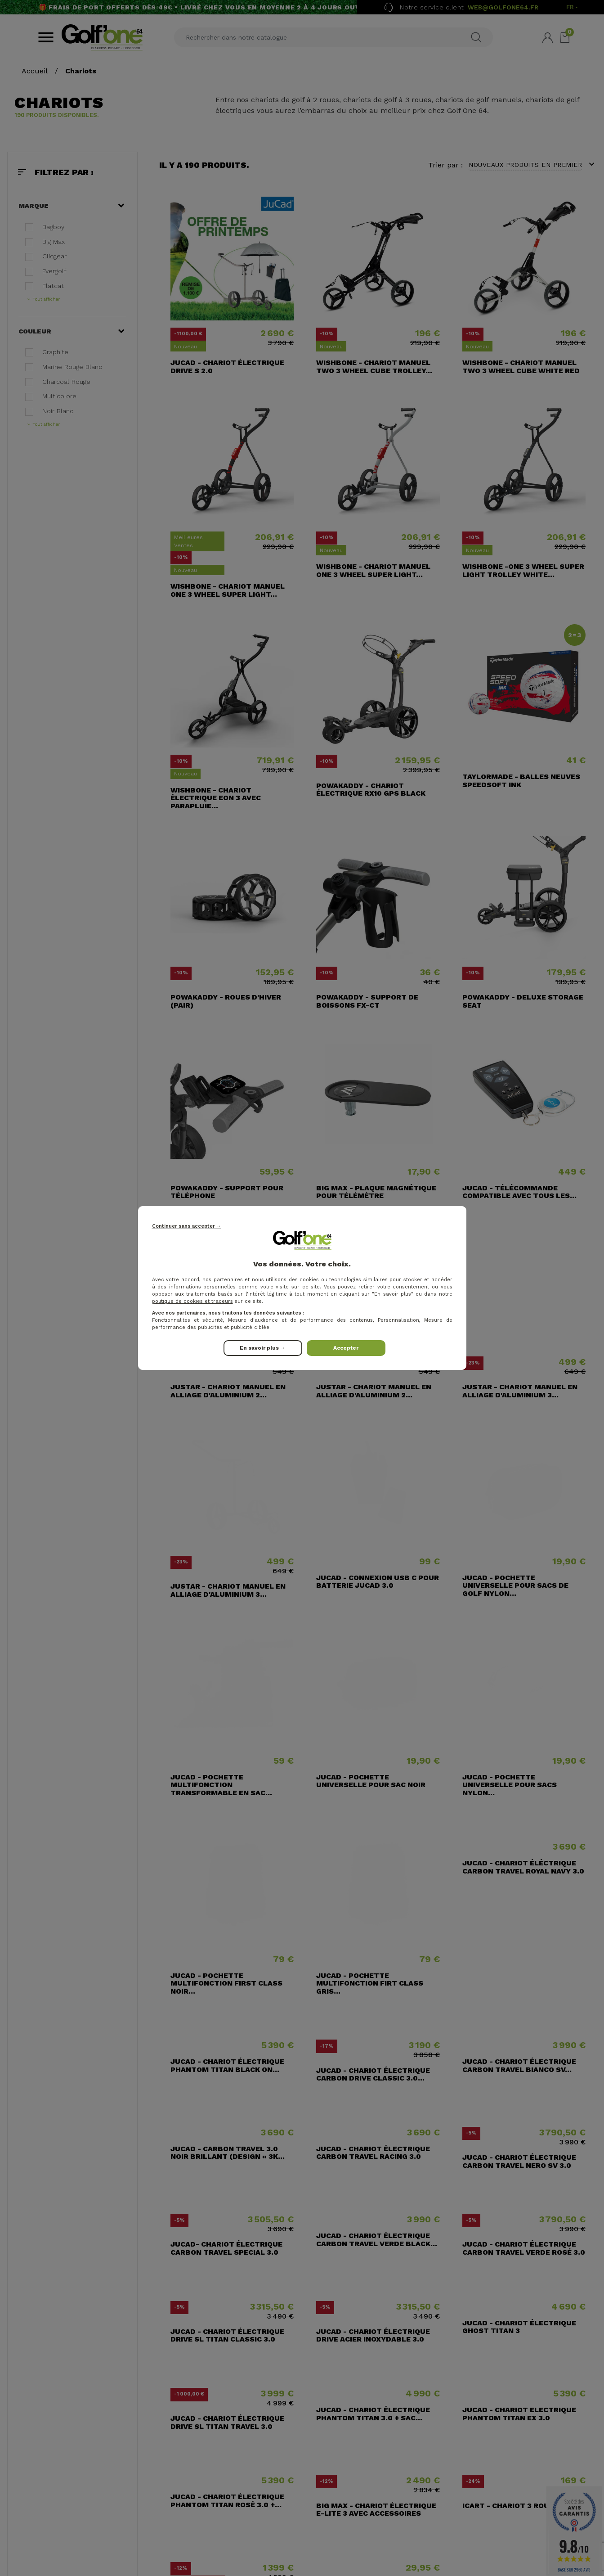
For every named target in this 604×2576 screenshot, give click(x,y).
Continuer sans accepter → (186, 1226)
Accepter (345, 1348)
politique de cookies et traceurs (192, 1301)
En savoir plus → (263, 1348)
